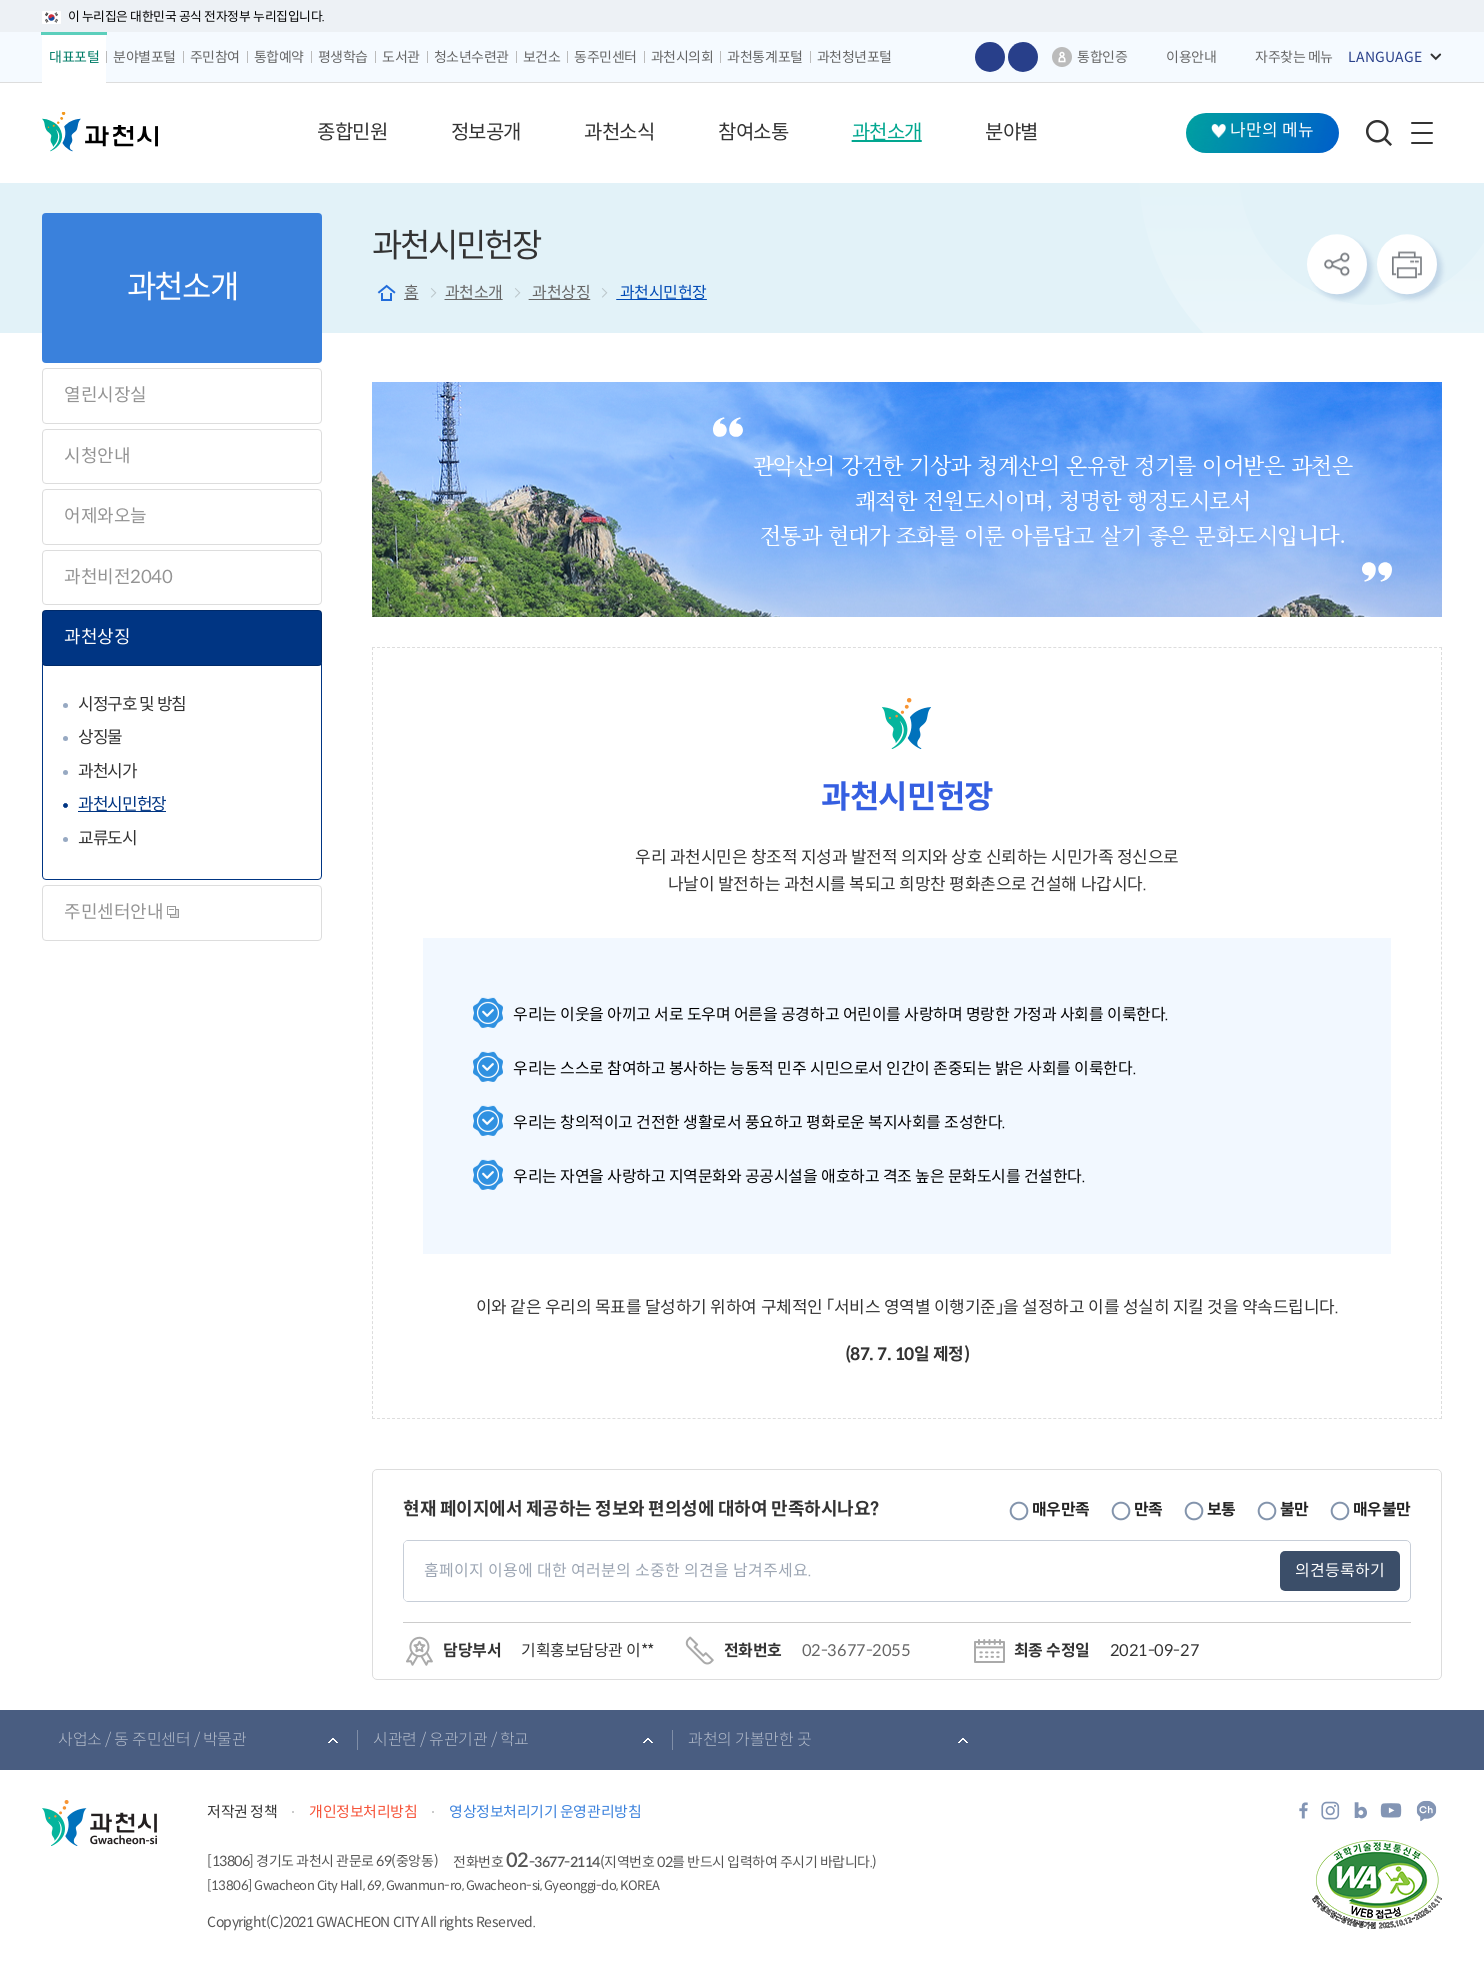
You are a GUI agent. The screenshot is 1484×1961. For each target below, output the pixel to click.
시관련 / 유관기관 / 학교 (451, 1739)
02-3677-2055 (856, 1650)
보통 (1221, 1509)
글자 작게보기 (1023, 57)
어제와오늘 (105, 516)
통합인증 (1102, 57)
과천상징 (97, 637)
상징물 (100, 737)
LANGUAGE (1385, 57)
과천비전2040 (118, 577)
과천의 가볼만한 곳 (749, 1739)
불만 (1294, 1509)
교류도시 (107, 838)
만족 (1148, 1509)
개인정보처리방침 (363, 1811)
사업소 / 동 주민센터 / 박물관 (152, 1739)
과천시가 (107, 771)
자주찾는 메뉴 (1294, 57)
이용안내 (1191, 57)
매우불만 (1382, 1509)
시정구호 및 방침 (132, 704)
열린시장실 (105, 395)
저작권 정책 (242, 1811)
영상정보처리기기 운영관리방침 (545, 1811)
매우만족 (1061, 1509)
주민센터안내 (121, 912)
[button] (352, 133)
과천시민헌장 (122, 804)
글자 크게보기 (990, 57)
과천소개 (474, 292)
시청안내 (97, 456)
